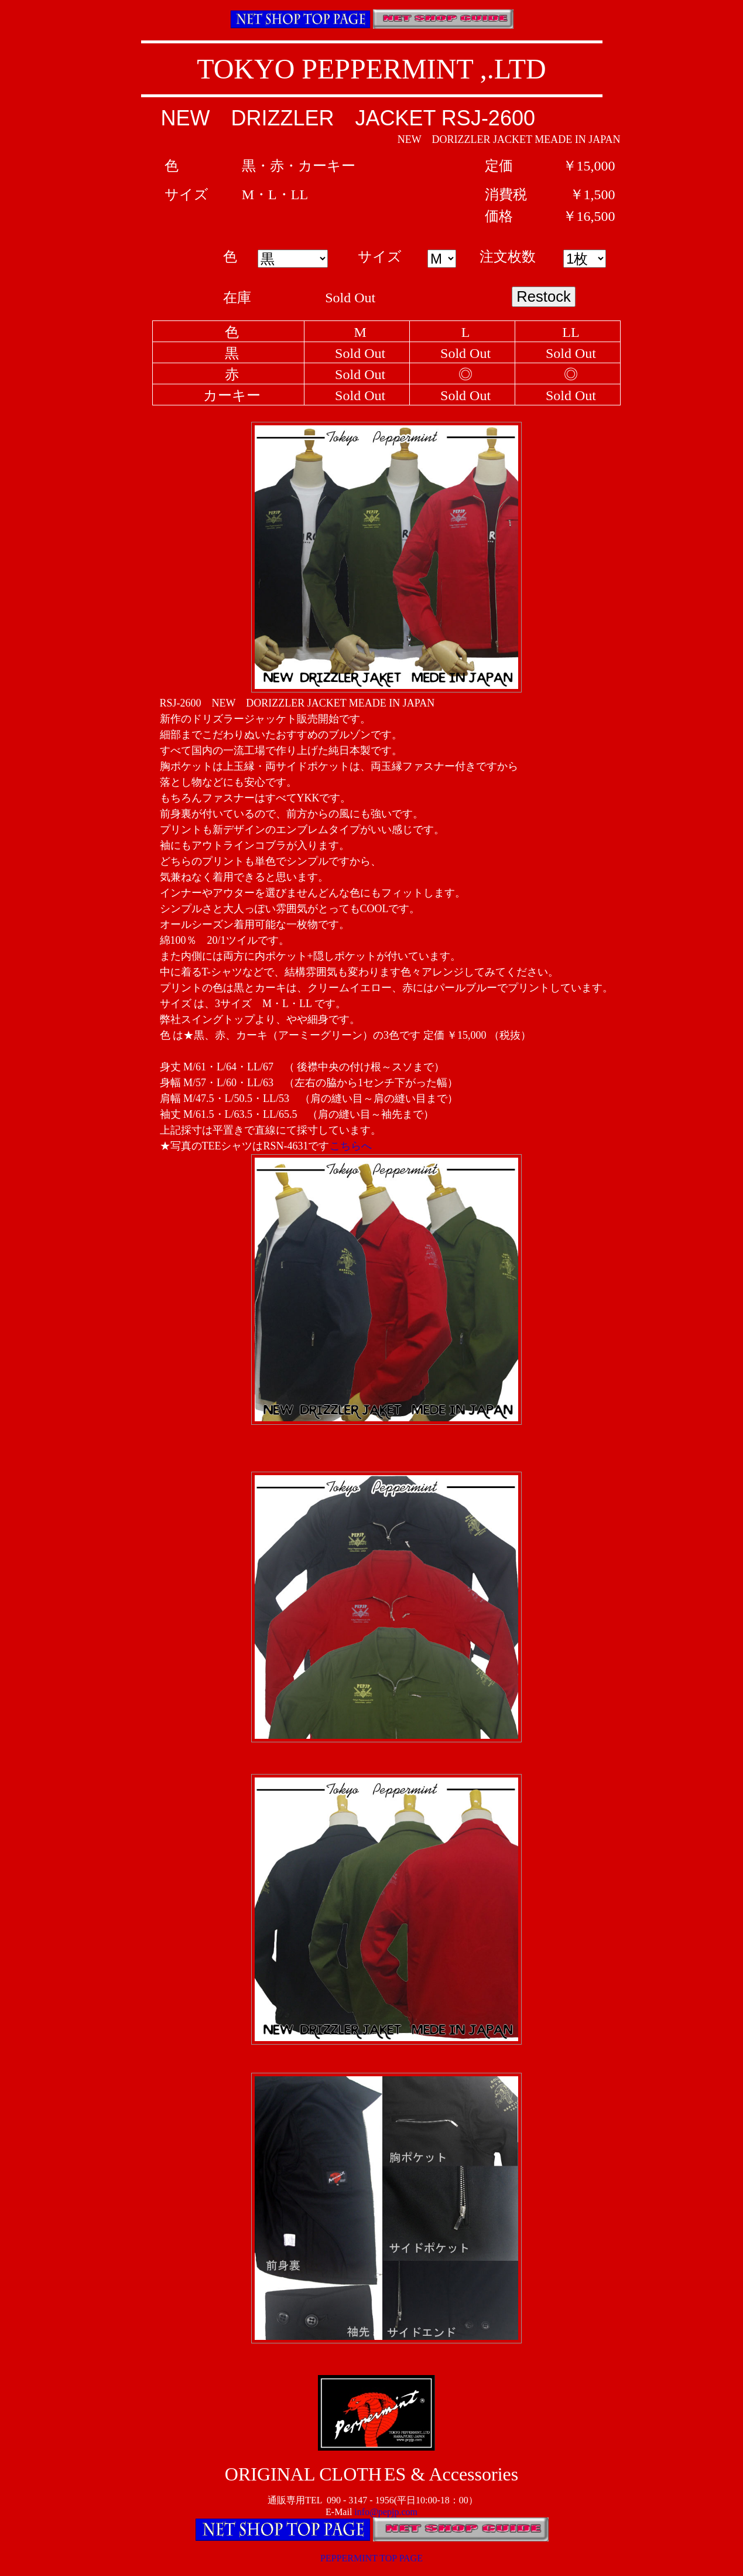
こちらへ (351, 1146)
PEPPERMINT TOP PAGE (371, 2558)
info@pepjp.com (385, 2512)
